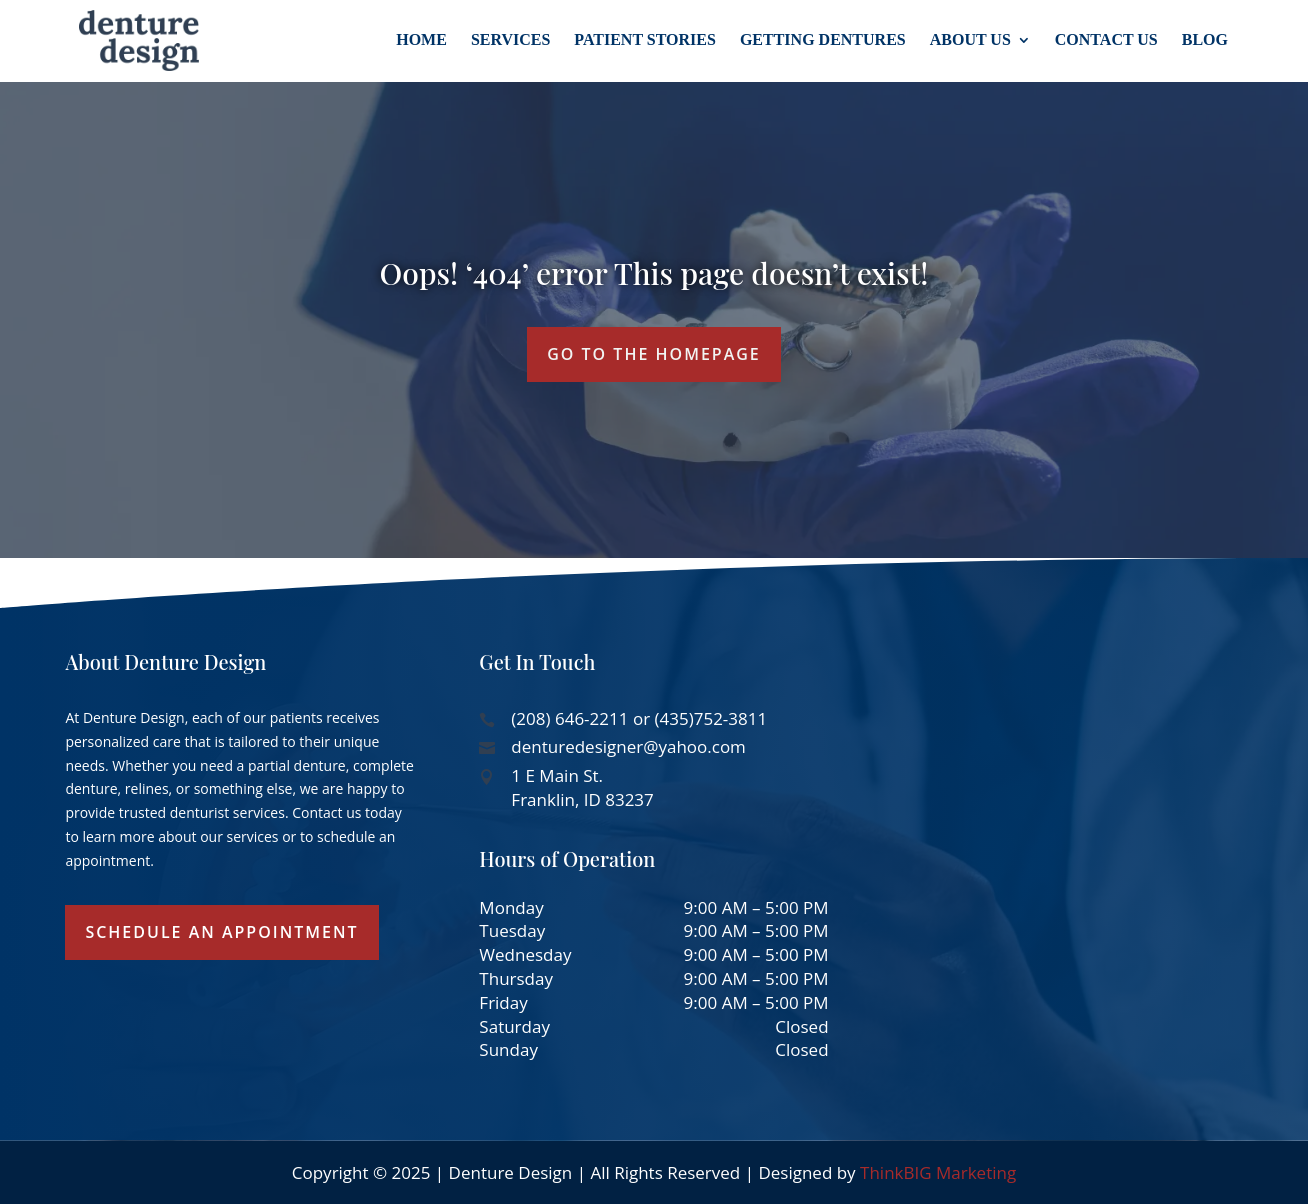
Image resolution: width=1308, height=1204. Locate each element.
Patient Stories (645, 40)
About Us (970, 40)
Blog (1205, 40)
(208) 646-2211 (569, 718)
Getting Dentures (823, 40)
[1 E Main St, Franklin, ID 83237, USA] (1067, 810)
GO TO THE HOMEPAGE (654, 354)
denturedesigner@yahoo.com (628, 746)
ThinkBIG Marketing (938, 1172)
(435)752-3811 (711, 718)
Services (510, 40)
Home (421, 40)
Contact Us (1106, 40)
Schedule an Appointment (221, 932)
